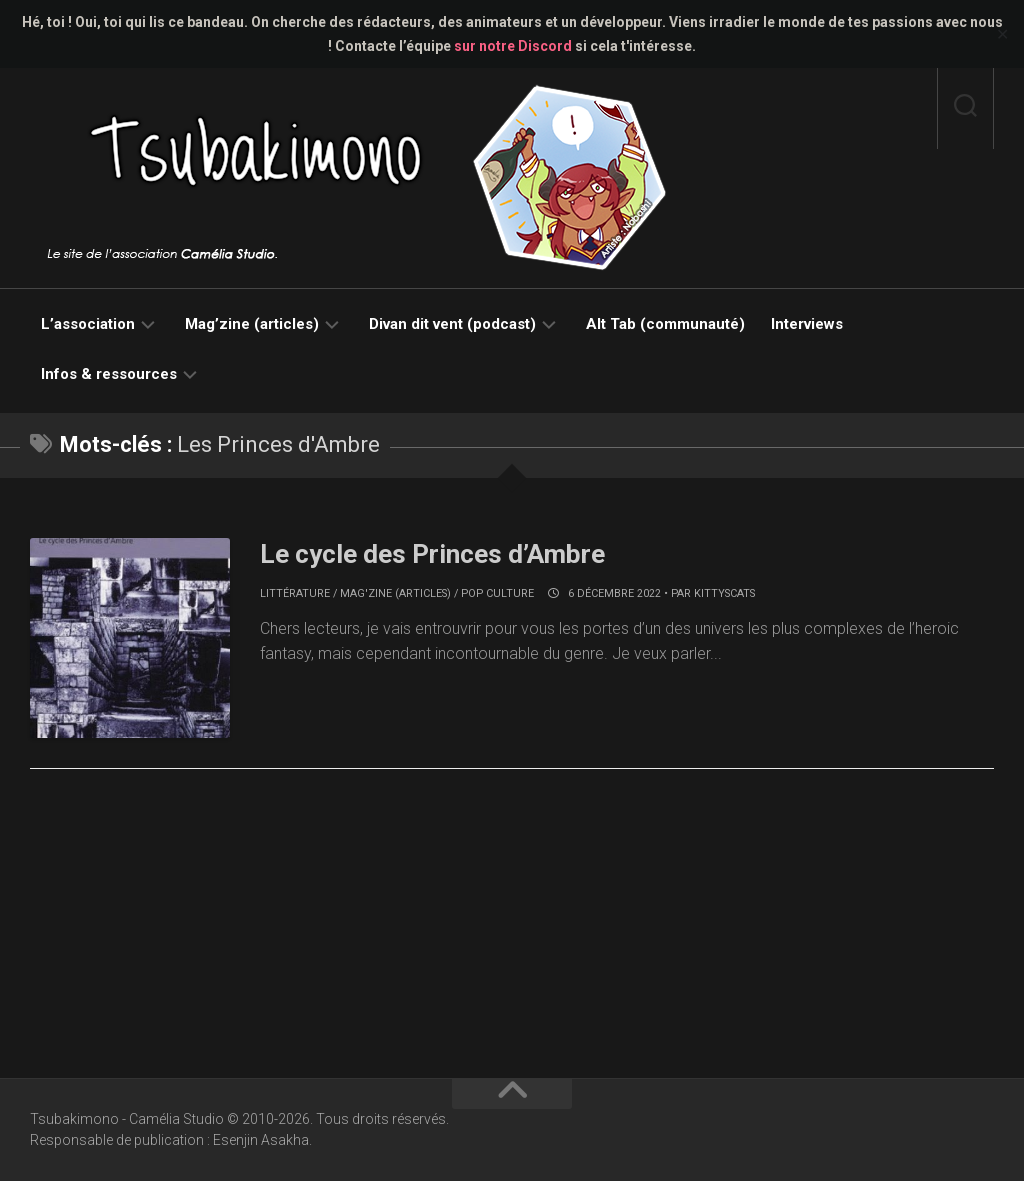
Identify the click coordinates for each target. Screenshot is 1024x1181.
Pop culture (497, 593)
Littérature (295, 593)
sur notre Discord (513, 46)
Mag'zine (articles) (395, 593)
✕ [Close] (1002, 34)
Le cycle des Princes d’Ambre (432, 554)
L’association (88, 324)
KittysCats (724, 593)
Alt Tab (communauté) (665, 324)
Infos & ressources (109, 374)
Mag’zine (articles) (252, 324)
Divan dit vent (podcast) (452, 324)
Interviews (807, 324)
